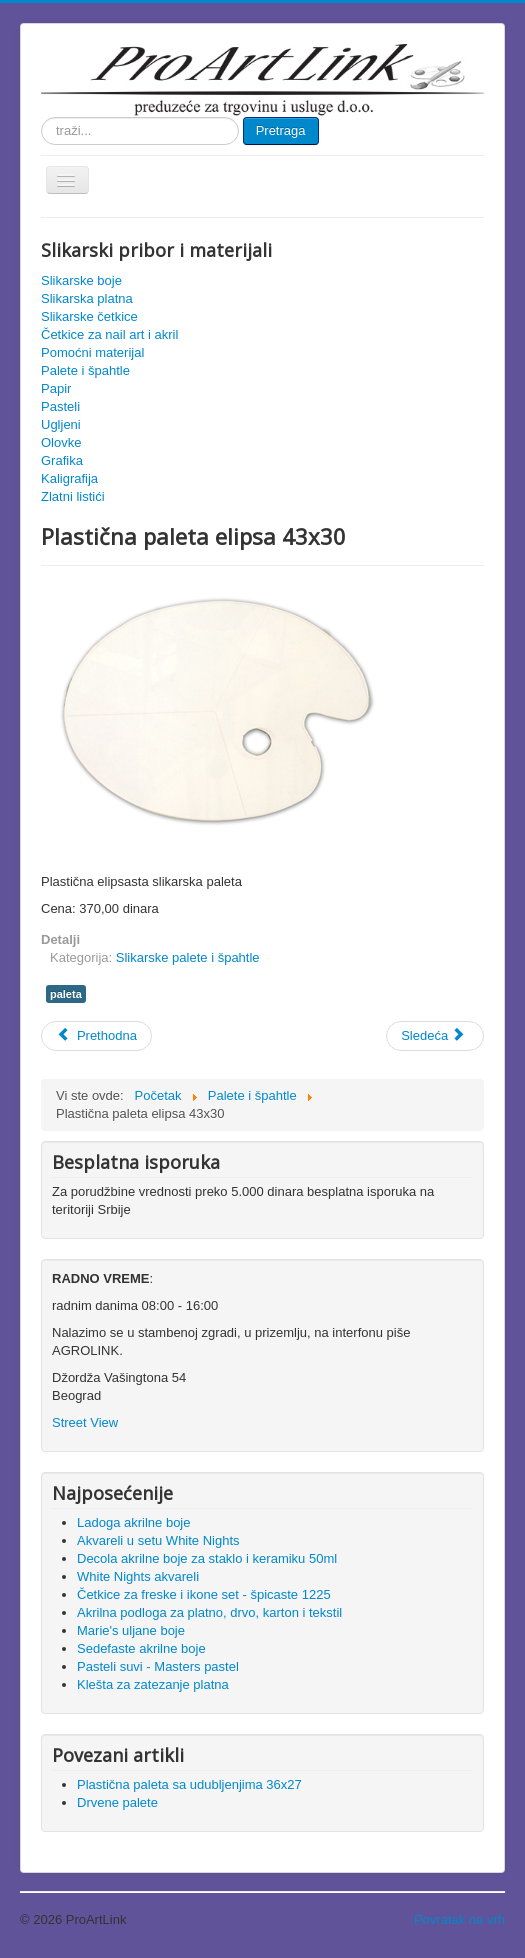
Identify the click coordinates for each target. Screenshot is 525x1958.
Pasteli (60, 406)
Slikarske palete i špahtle (188, 957)
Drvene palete (117, 1802)
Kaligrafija (69, 478)
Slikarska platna (87, 298)
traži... (41, 117)
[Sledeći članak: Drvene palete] (435, 1036)
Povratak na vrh (459, 1919)
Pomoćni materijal (92, 352)
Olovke (61, 442)
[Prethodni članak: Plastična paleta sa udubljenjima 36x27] (96, 1036)
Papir (56, 388)
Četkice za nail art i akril (109, 334)
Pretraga (281, 130)
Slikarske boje (81, 280)
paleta (66, 994)
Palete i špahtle (85, 370)
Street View (85, 1422)
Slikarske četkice (89, 316)
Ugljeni (61, 424)
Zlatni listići (73, 496)
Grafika (62, 460)
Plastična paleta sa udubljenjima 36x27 (189, 1784)
